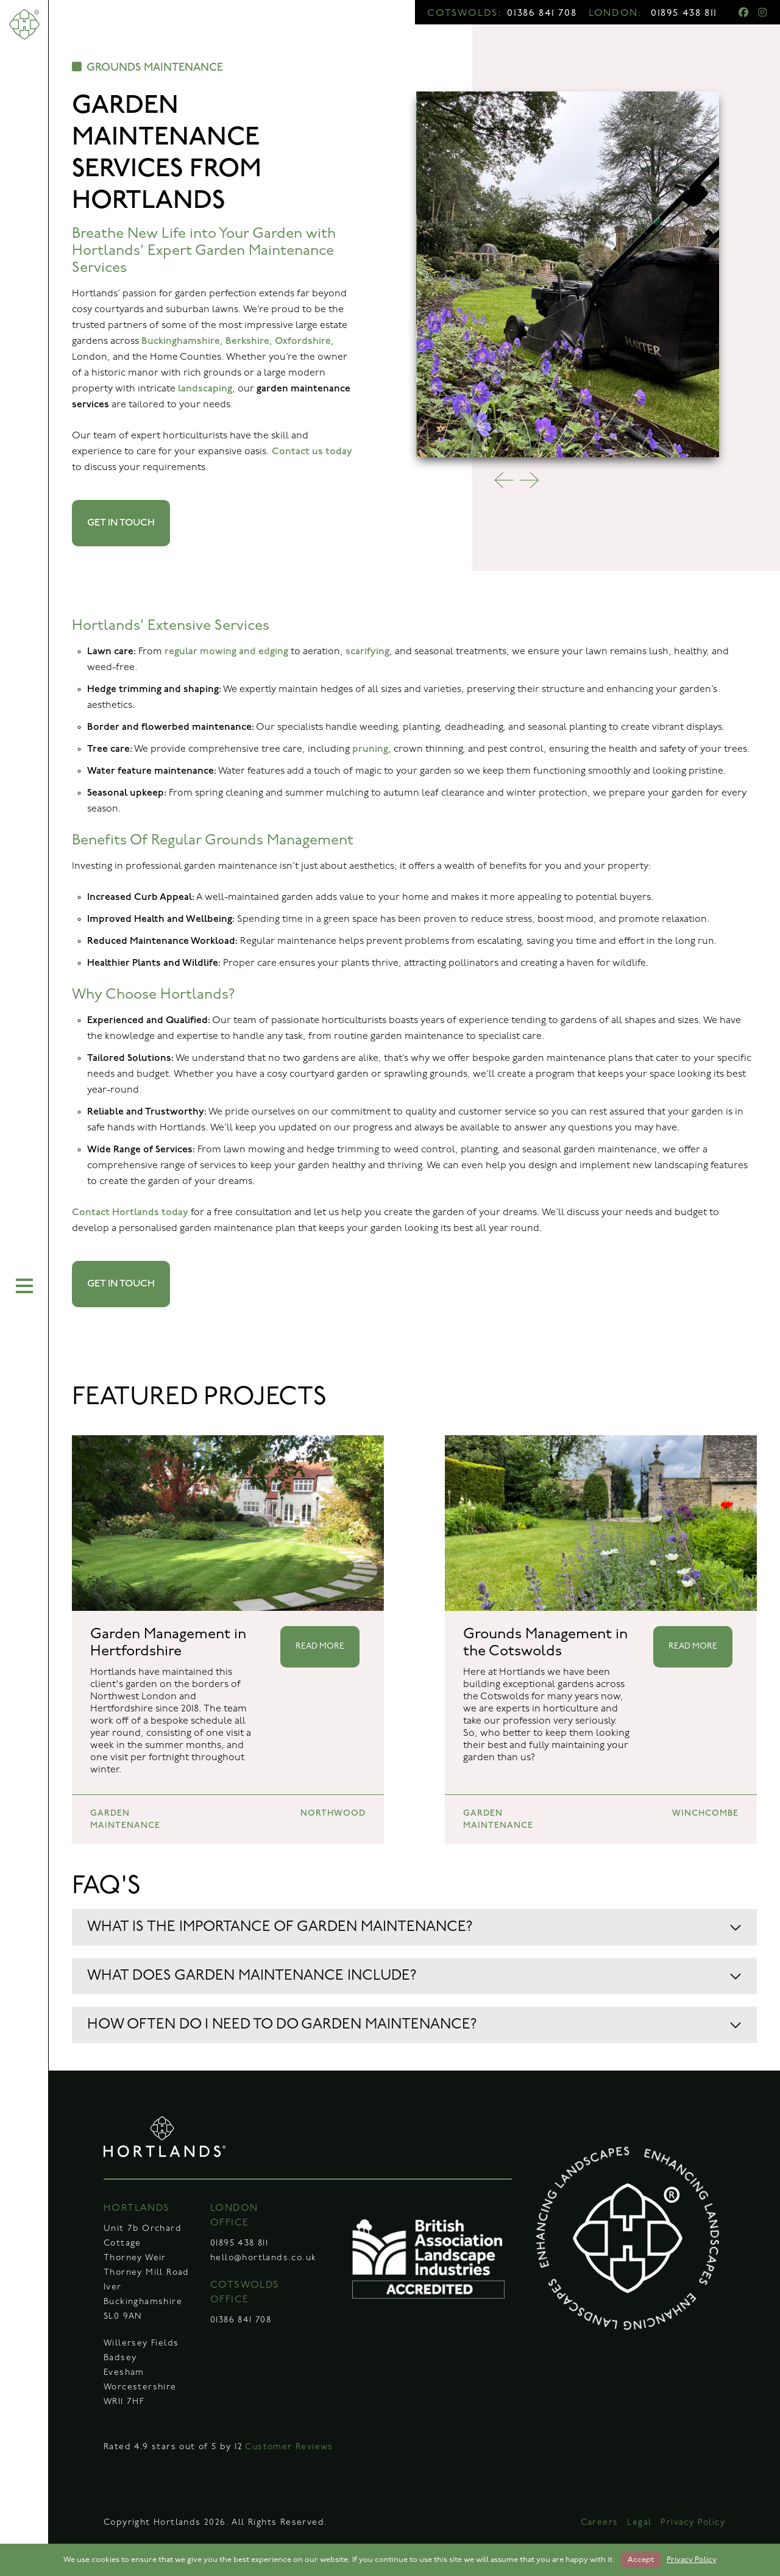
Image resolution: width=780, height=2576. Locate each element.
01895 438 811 (684, 13)
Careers (600, 2522)
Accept (641, 2560)
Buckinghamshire (180, 341)
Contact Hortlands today (130, 1212)
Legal (639, 2522)
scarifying (367, 651)
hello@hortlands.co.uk (263, 2258)
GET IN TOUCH (121, 523)
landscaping (205, 388)
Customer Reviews (289, 2447)
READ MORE (320, 1646)
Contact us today (312, 451)
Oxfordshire (303, 341)
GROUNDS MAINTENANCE (147, 67)
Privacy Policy (693, 2522)
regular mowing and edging (226, 651)
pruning (370, 749)
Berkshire (247, 341)
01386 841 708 (541, 13)
